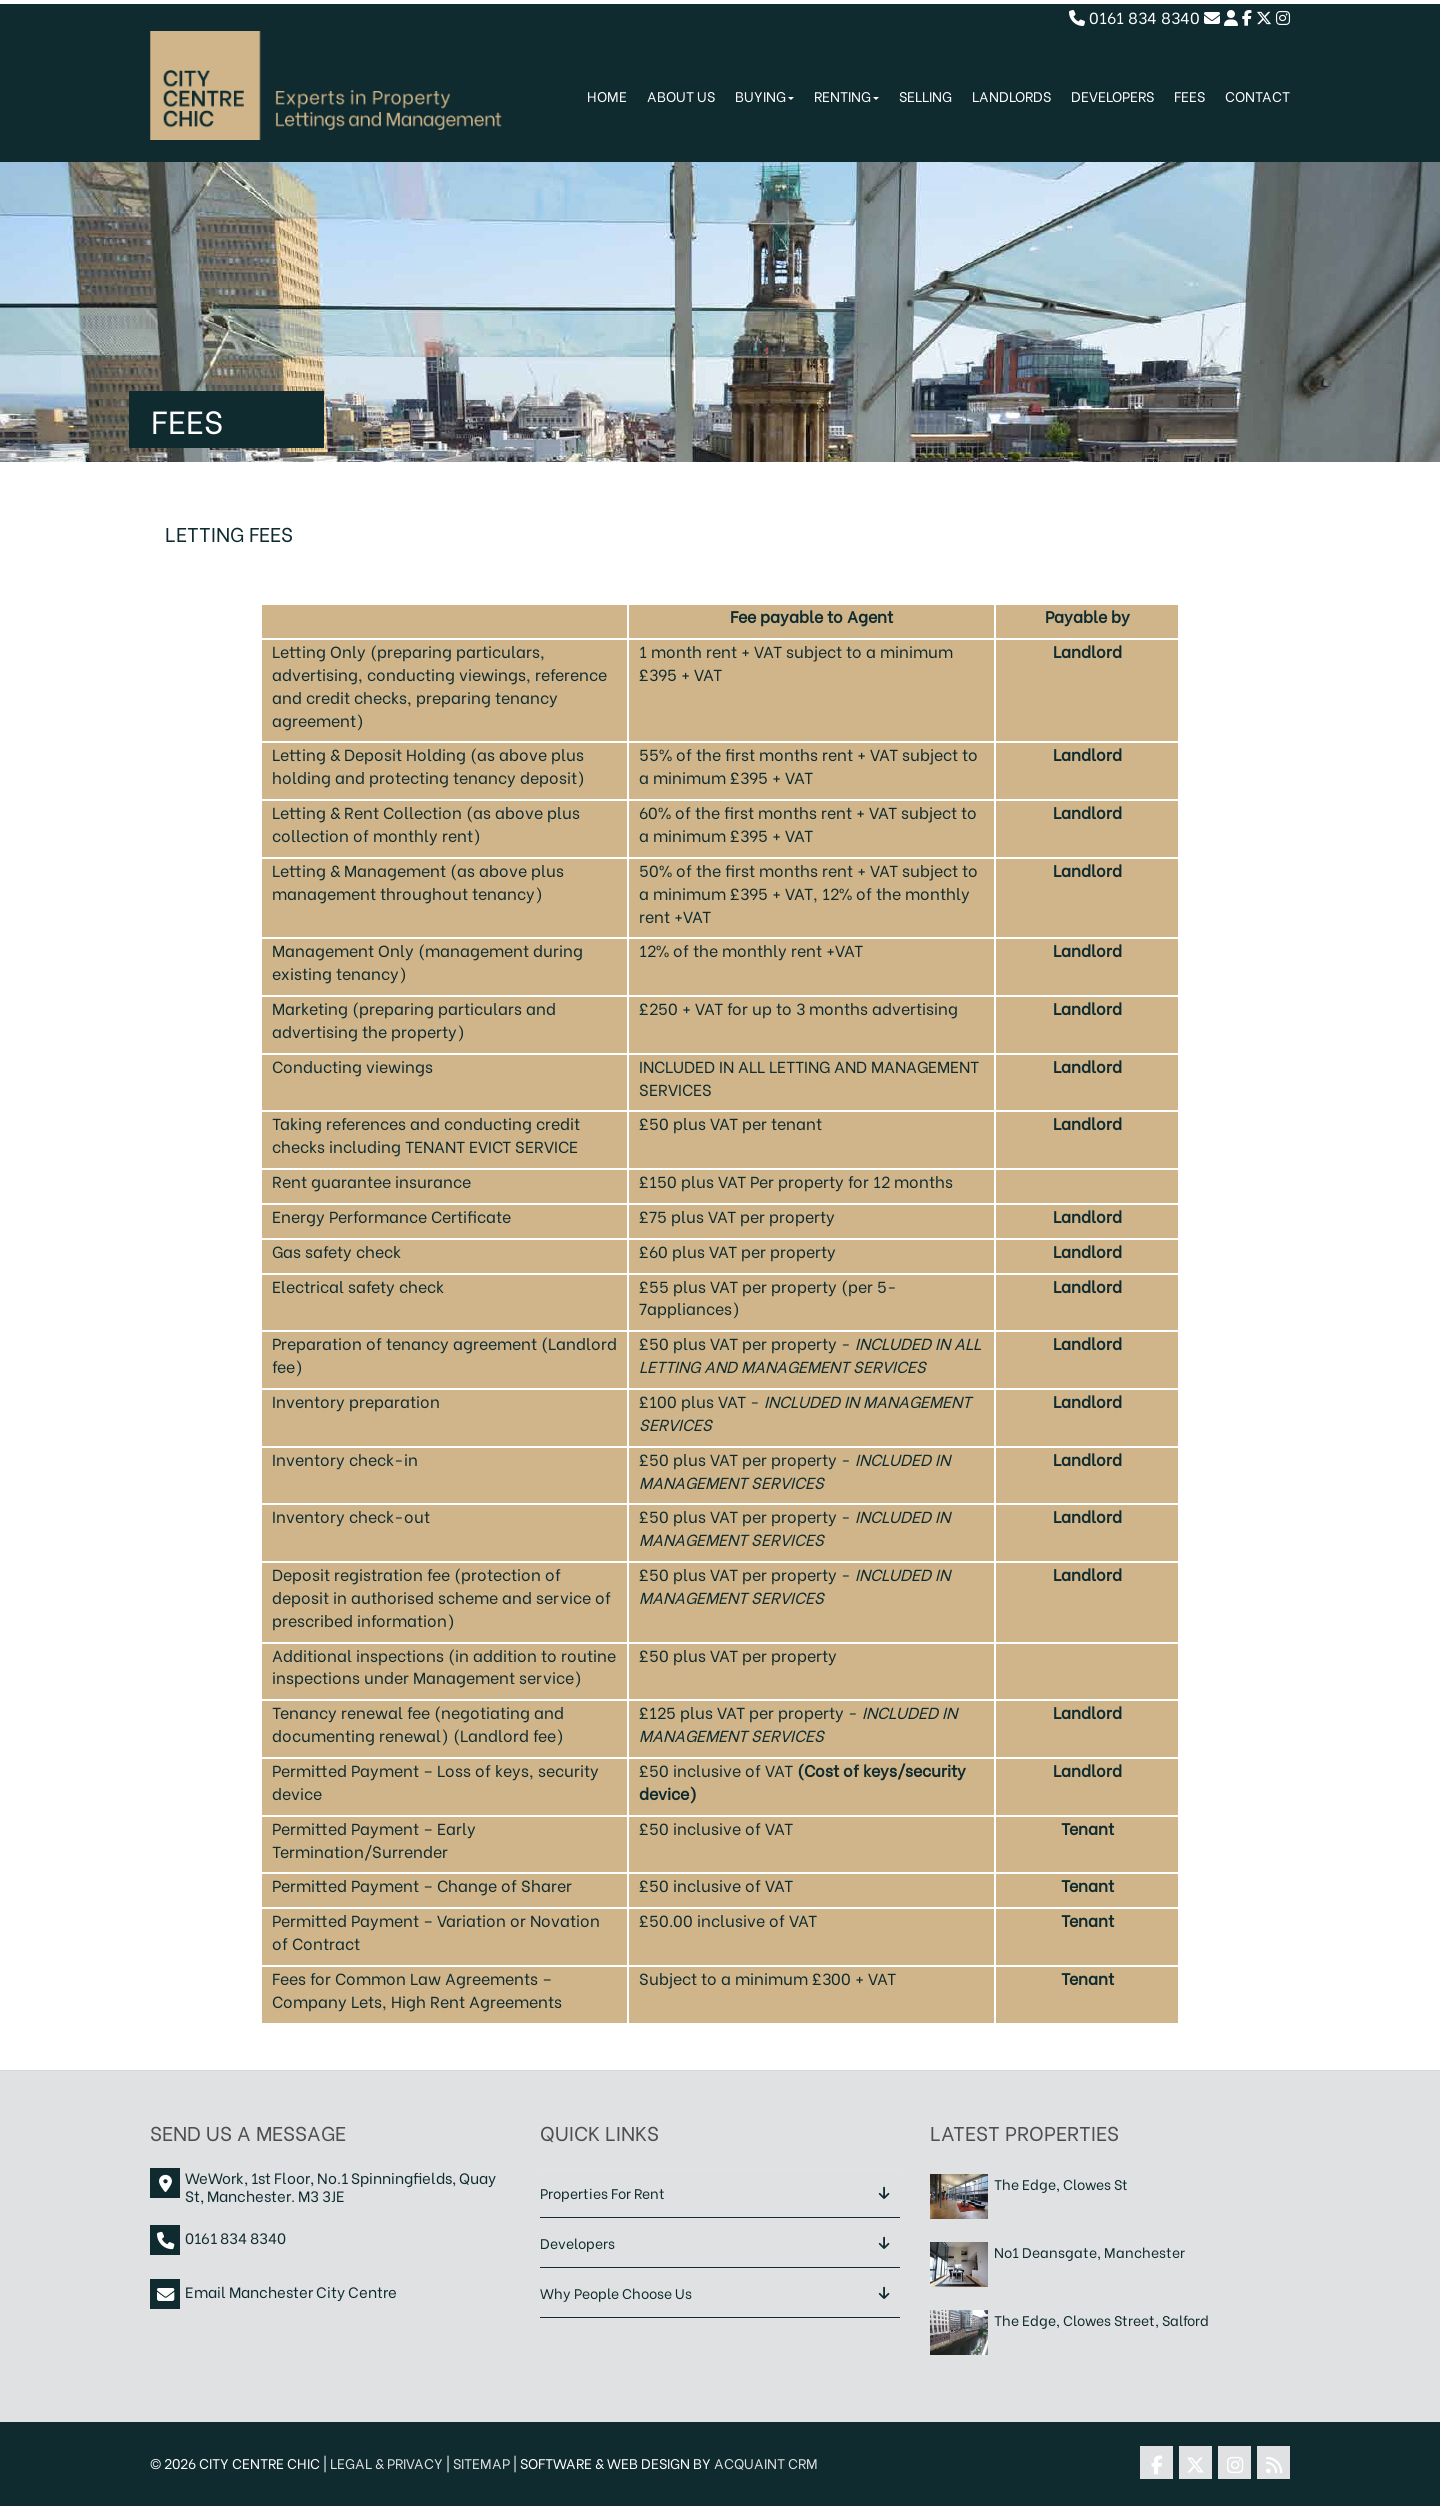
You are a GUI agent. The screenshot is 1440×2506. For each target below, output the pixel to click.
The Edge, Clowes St (1061, 2184)
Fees (1189, 95)
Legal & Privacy (386, 2462)
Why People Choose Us (616, 2292)
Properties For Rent (602, 2192)
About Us (681, 95)
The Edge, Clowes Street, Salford (1101, 2320)
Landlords (1011, 95)
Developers (1112, 95)
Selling (925, 95)
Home (607, 95)
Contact (1257, 95)
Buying (764, 95)
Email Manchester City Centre (291, 2291)
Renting (846, 95)
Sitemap (481, 2462)
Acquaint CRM (766, 2462)
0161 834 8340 (1134, 16)
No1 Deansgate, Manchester (1089, 2252)
